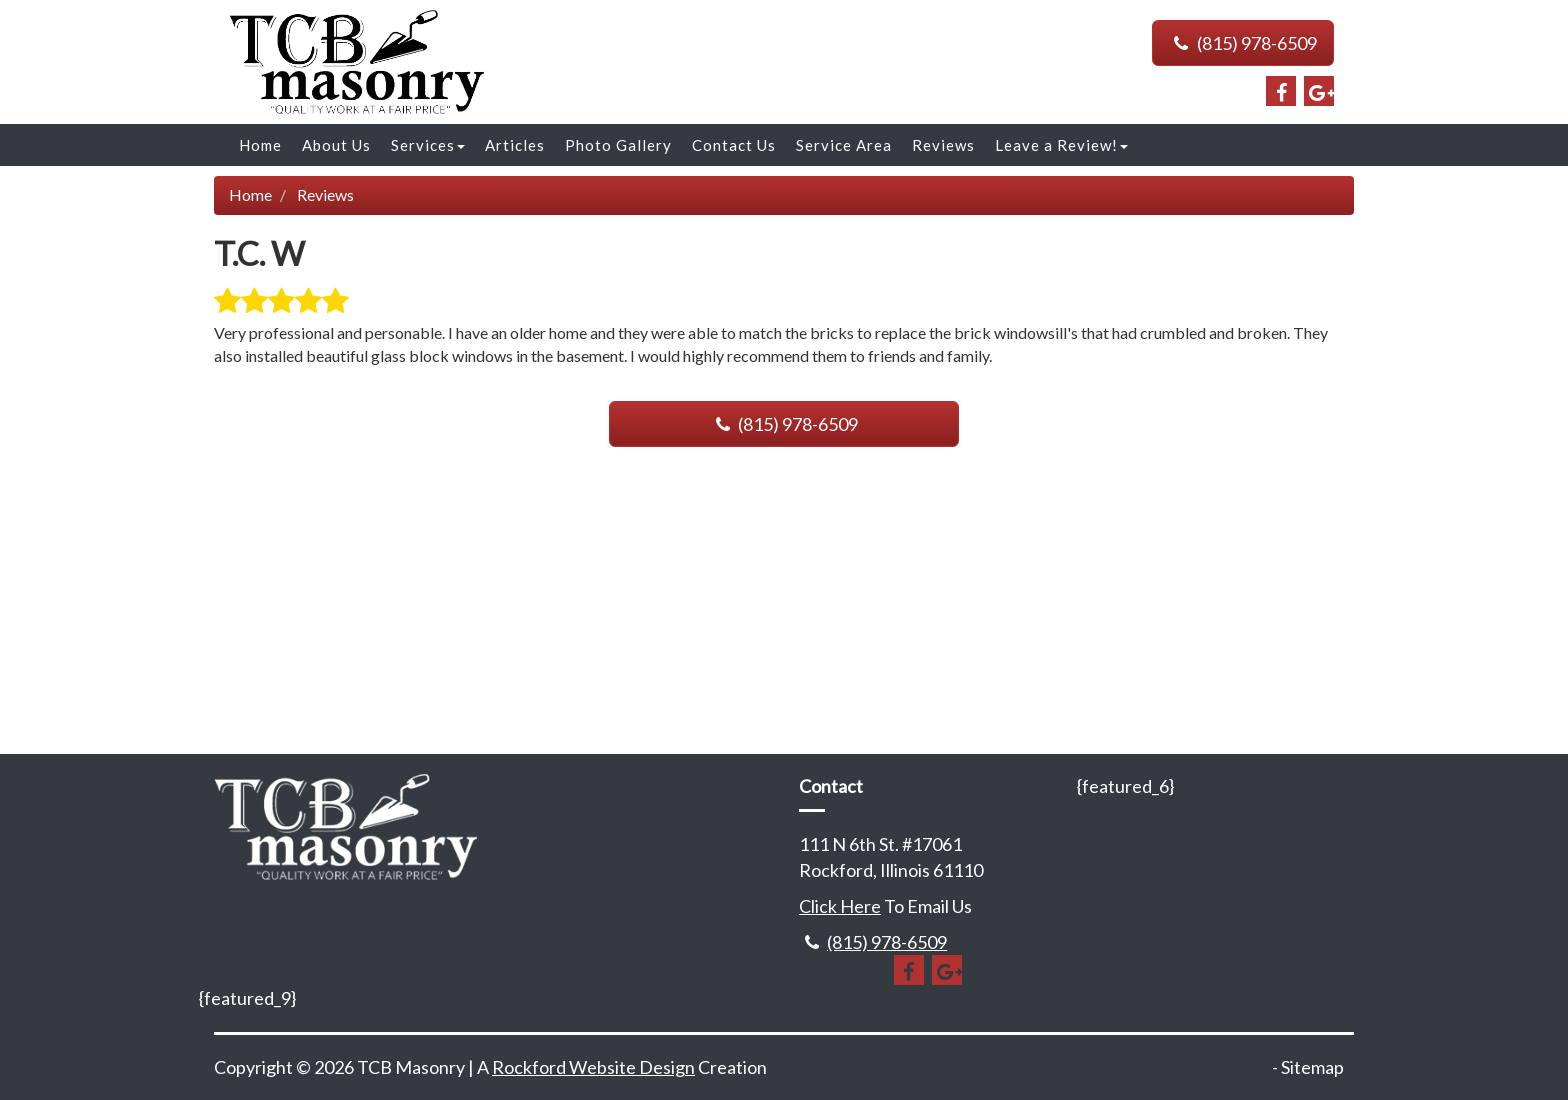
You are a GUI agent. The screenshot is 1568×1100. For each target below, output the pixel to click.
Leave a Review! (1061, 145)
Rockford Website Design (593, 1067)
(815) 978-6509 (1243, 43)
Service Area (844, 145)
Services (428, 145)
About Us (336, 145)
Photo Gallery (618, 145)
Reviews (943, 145)
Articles (515, 145)
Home (260, 145)
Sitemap (1312, 1067)
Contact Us (734, 145)
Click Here (840, 906)
